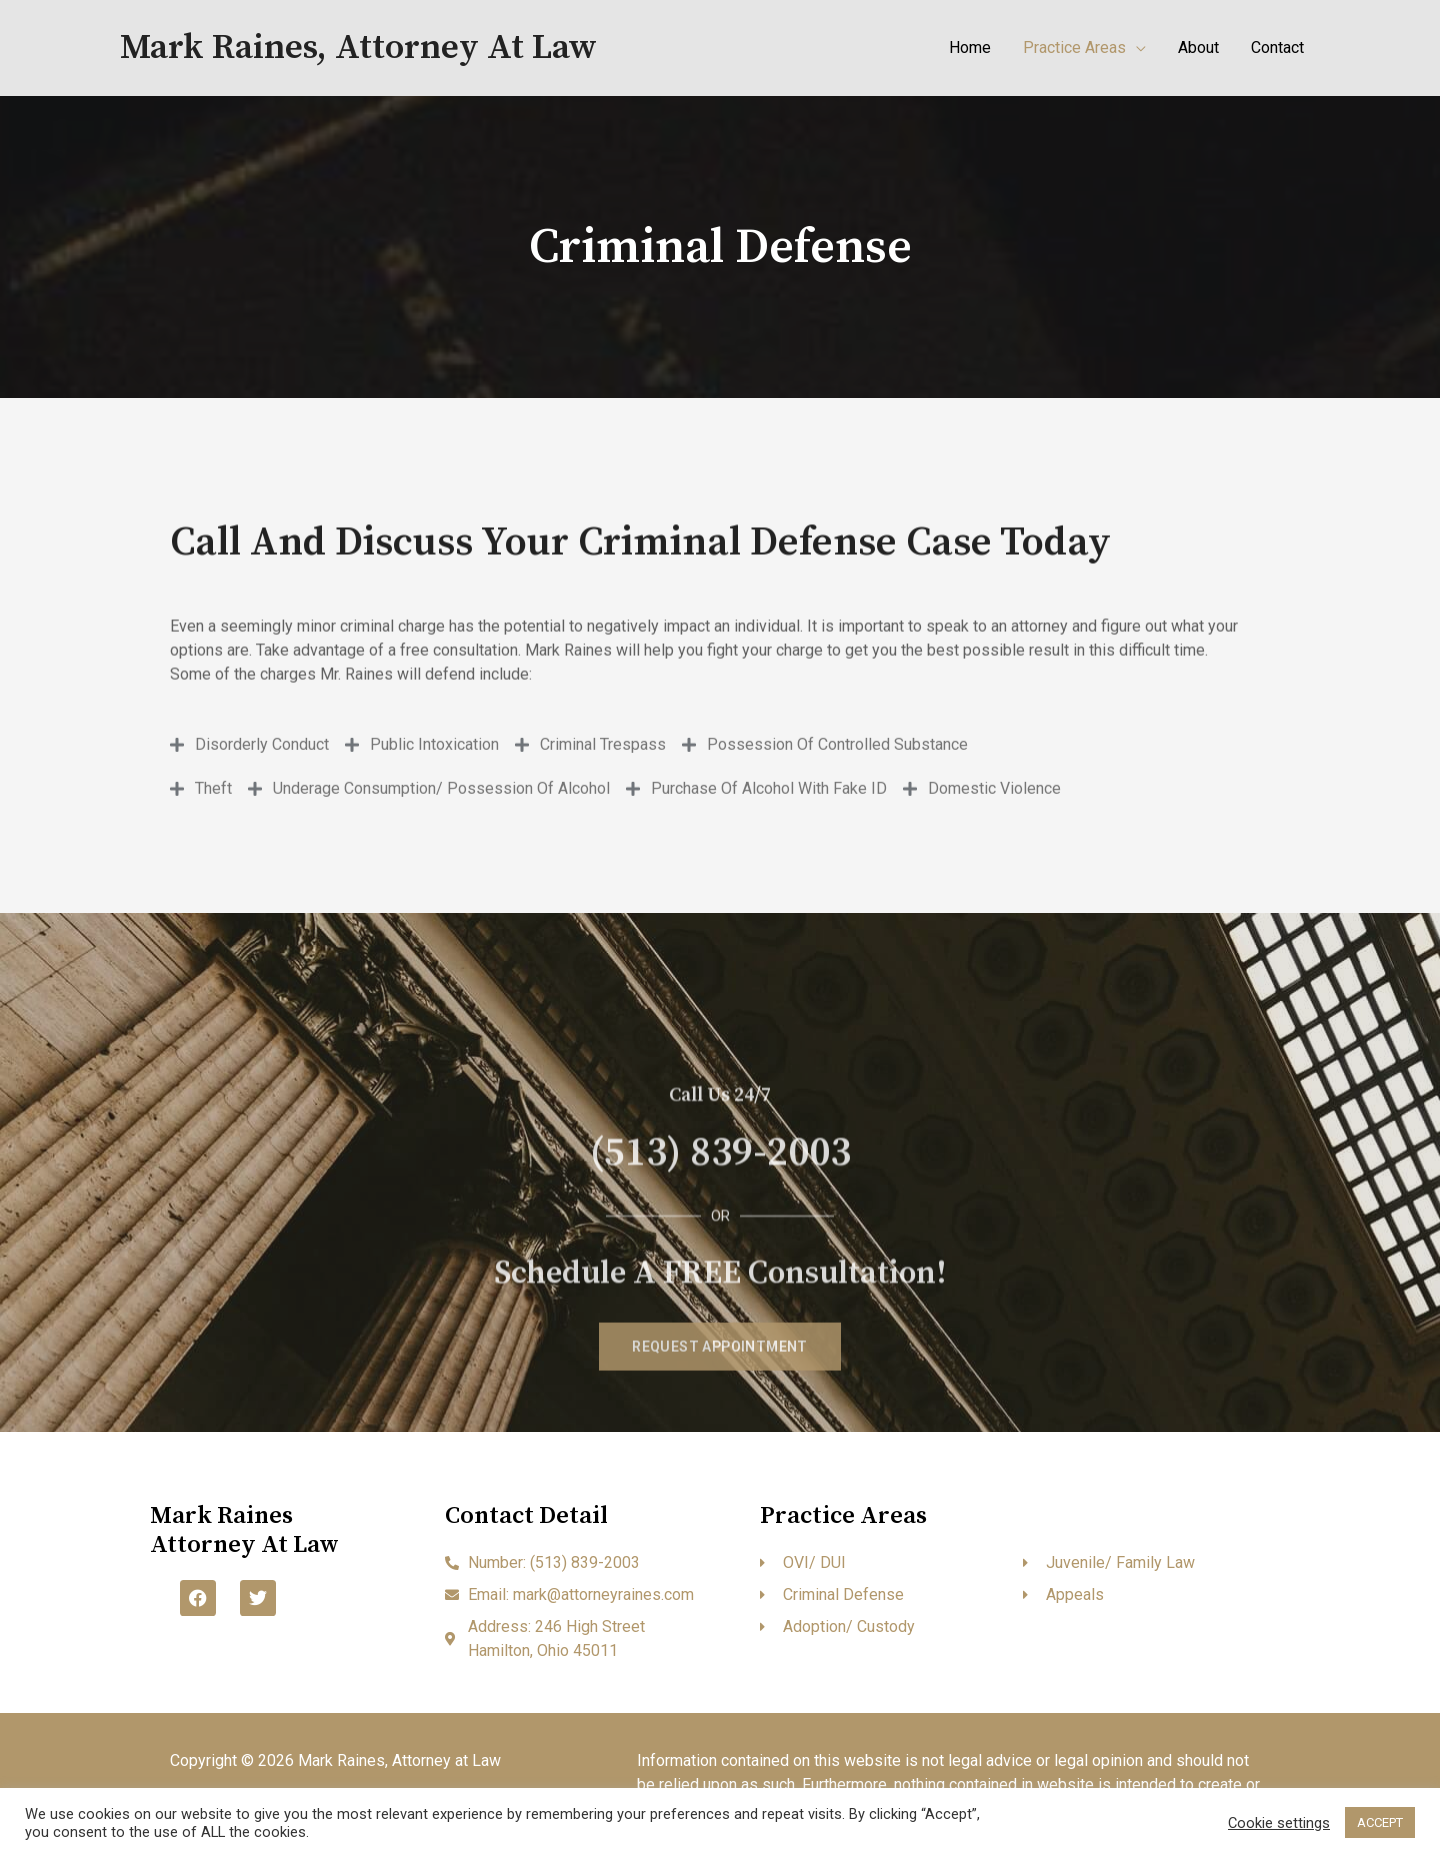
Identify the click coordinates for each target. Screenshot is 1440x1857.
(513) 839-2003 (720, 1299)
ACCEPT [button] (1380, 1822)
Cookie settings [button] (1279, 1823)
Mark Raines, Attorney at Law (358, 48)
